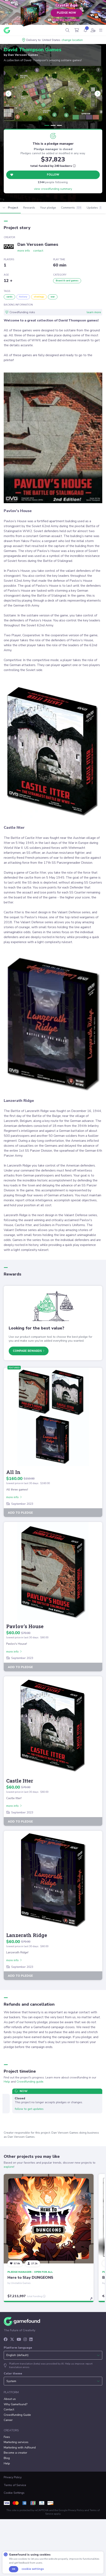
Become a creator (15, 2453)
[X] (12, 2339)
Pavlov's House (25, 1626)
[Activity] (85, 30)
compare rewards (28, 1351)
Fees (7, 2437)
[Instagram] (25, 2339)
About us (10, 2399)
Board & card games (67, 280)
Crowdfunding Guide (17, 2415)
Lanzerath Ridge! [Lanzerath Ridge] (17, 1952)
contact (38, 251)
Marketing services (16, 2442)
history (23, 296)
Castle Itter (19, 1780)
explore (9, 2167)
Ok (13, 2569)
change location (72, 40)
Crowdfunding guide (30, 2082)
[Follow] (15, 2263)
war (53, 296)
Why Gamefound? (15, 2404)
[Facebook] (6, 2339)
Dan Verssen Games (23, 55)
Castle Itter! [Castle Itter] (14, 1798)
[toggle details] (92, 2300)
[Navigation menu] (101, 30)
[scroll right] (98, 94)
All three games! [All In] (17, 1490)
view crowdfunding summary (53, 189)
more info (23, 251)
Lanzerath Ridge (26, 1935)
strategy (39, 296)
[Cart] (76, 30)
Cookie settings (33, 2569)
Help (7, 2082)
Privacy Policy (13, 2477)
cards (9, 296)
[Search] (67, 30)
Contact (9, 2409)
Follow (53, 175)
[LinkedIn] (31, 2339)
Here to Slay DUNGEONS (30, 2277)
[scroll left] (8, 94)
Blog (7, 2458)
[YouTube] (19, 2339)
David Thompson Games (32, 49)
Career (8, 2420)
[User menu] (93, 30)
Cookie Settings (14, 2493)
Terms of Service (15, 2485)
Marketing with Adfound (20, 2447)
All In (13, 1472)
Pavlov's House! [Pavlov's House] (16, 1644)
